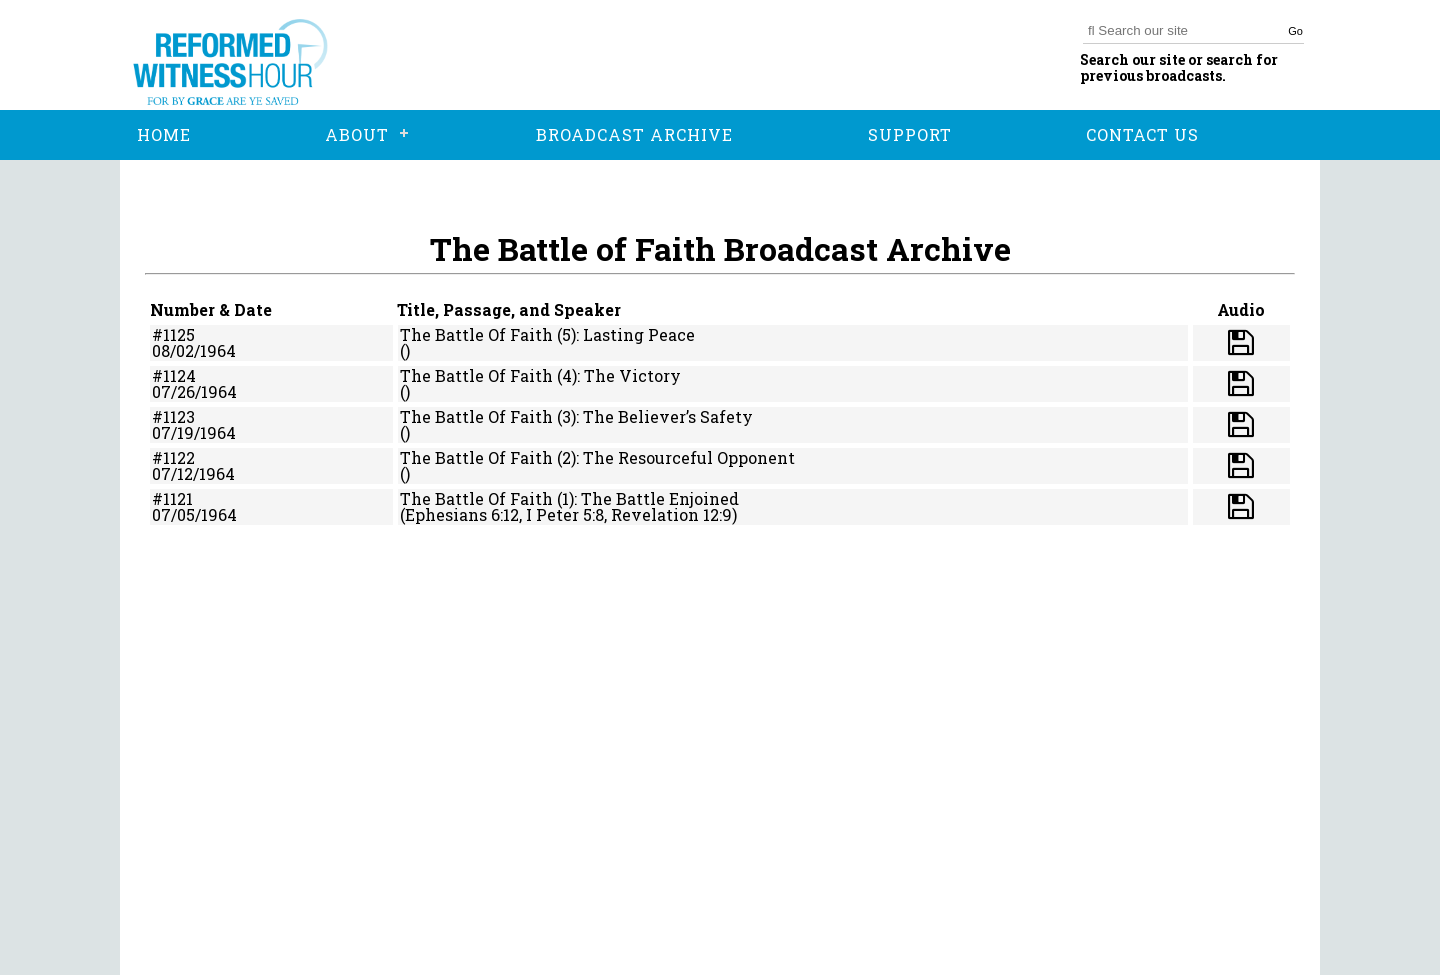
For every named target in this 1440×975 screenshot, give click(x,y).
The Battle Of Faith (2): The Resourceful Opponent (597, 457)
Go (1295, 31)
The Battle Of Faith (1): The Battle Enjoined (569, 498)
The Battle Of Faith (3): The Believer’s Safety (576, 416)
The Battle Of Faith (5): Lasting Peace (547, 334)
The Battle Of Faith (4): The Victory (540, 375)
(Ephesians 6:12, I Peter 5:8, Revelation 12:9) (568, 514)
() (405, 350)
